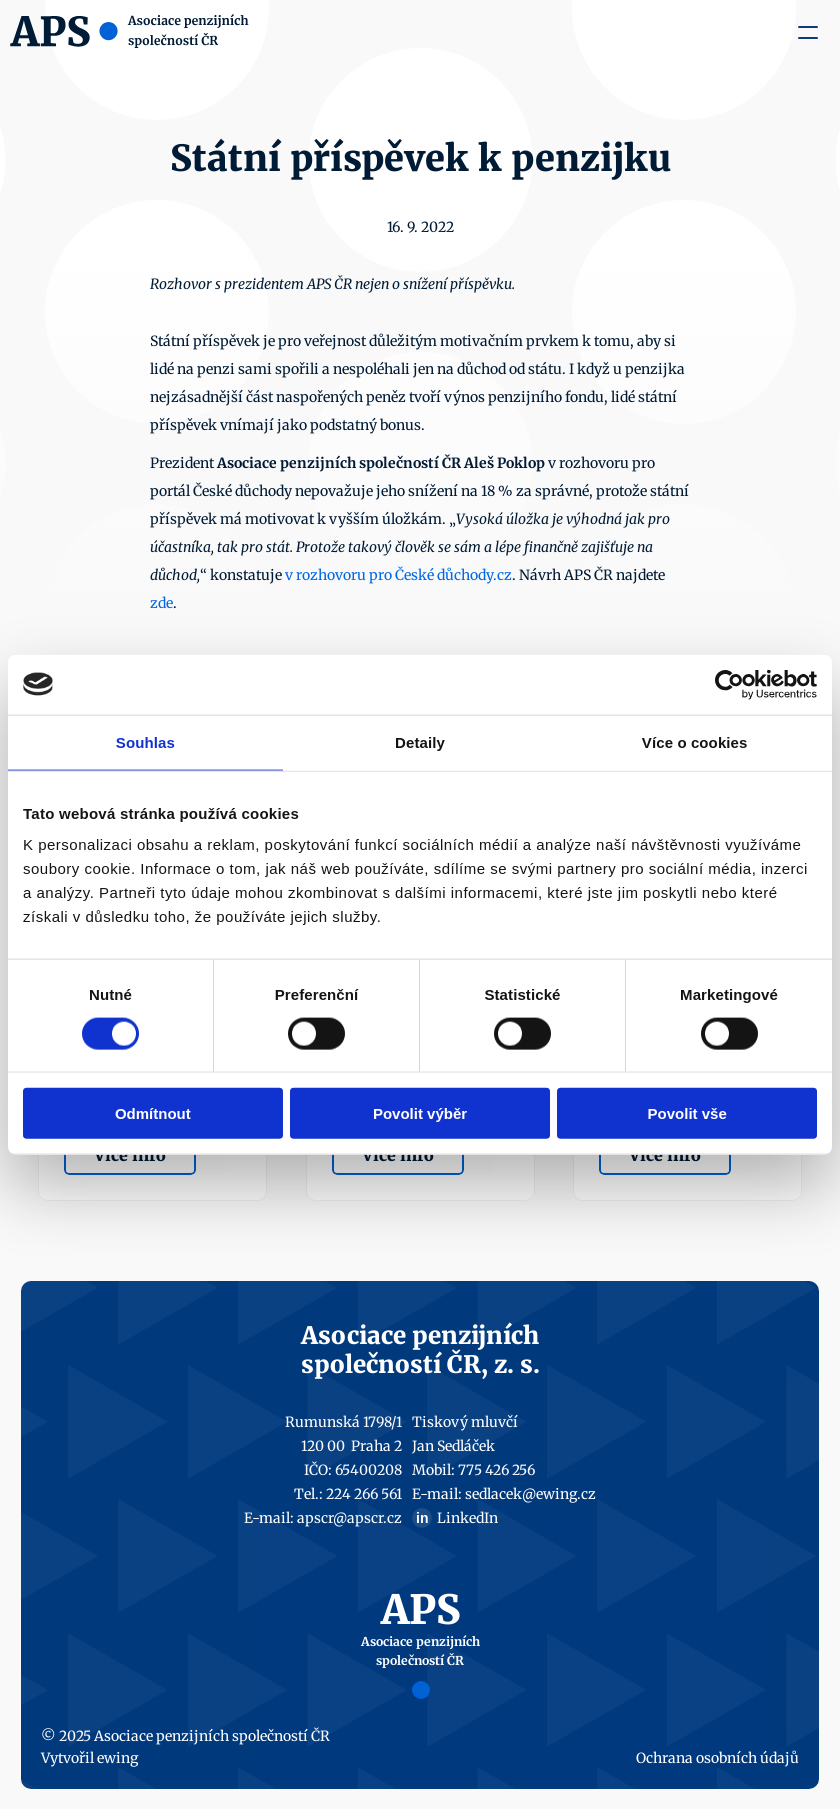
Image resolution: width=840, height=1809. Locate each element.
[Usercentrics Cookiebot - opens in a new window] (729, 684)
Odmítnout (153, 1113)
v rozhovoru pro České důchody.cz (398, 575)
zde (161, 603)
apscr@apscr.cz (349, 1518)
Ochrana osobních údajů (717, 1758)
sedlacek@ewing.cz (530, 1494)
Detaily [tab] (420, 741)
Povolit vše (687, 1113)
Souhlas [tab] (145, 741)
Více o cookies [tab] (695, 741)
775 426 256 (496, 1470)
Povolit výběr (420, 1113)
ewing (117, 1758)
